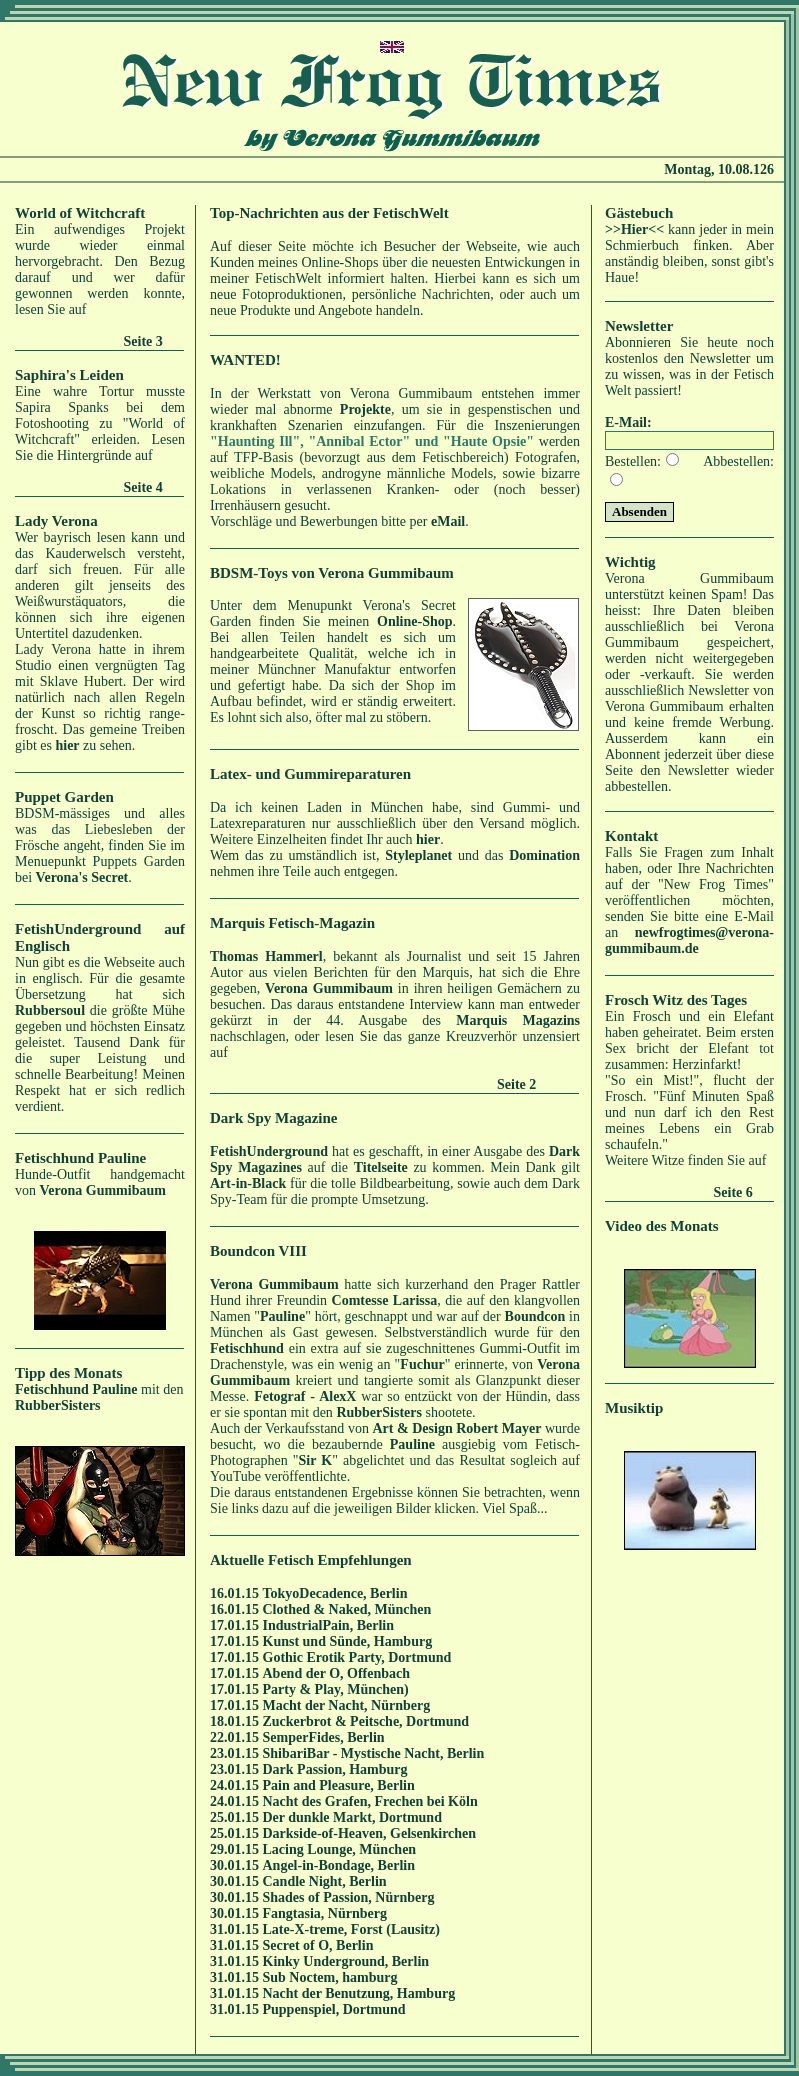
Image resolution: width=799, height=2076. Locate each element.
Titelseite (381, 1167)
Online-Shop (414, 621)
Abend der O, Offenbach (337, 1673)
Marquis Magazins (518, 1020)
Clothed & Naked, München (347, 1609)
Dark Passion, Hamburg (335, 1769)
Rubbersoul (50, 1010)
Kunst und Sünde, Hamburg (348, 1641)
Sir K (316, 1460)
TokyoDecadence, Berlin (335, 1593)
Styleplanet (418, 855)
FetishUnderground (269, 1151)
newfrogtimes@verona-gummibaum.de (689, 940)
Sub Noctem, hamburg (330, 1977)
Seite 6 (733, 1192)
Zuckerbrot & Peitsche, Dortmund (366, 1721)
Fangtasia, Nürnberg (325, 1913)
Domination (544, 855)
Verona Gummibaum (103, 1190)
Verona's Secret (82, 877)
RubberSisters (58, 1405)
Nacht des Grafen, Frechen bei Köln (370, 1801)
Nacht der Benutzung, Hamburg (359, 1993)
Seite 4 (143, 487)
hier (67, 745)
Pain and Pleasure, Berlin (339, 1785)
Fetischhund (247, 1348)
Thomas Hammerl (266, 956)
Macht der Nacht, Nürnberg (347, 1705)
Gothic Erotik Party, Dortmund (357, 1657)
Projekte (365, 409)
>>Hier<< (634, 229)
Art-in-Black (248, 1183)
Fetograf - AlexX (305, 1396)
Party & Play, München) (336, 1689)
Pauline (282, 1316)
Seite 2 (516, 1084)
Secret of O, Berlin (318, 1945)
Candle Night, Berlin (325, 1881)
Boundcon (535, 1316)
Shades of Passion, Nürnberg (349, 1897)
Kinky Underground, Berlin (346, 1961)
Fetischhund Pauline (76, 1389)
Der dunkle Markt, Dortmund (352, 1817)
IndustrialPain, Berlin (328, 1625)
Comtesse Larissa (385, 1300)
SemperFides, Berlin (324, 1737)
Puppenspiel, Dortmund (334, 2009)
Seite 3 (143, 341)
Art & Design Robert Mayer (456, 1428)
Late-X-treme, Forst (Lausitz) (351, 1929)
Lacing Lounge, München (340, 1849)
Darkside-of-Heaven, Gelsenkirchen (370, 1833)
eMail (448, 521)
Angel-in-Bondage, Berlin (339, 1865)
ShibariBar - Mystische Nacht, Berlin (374, 1753)
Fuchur (422, 1364)
